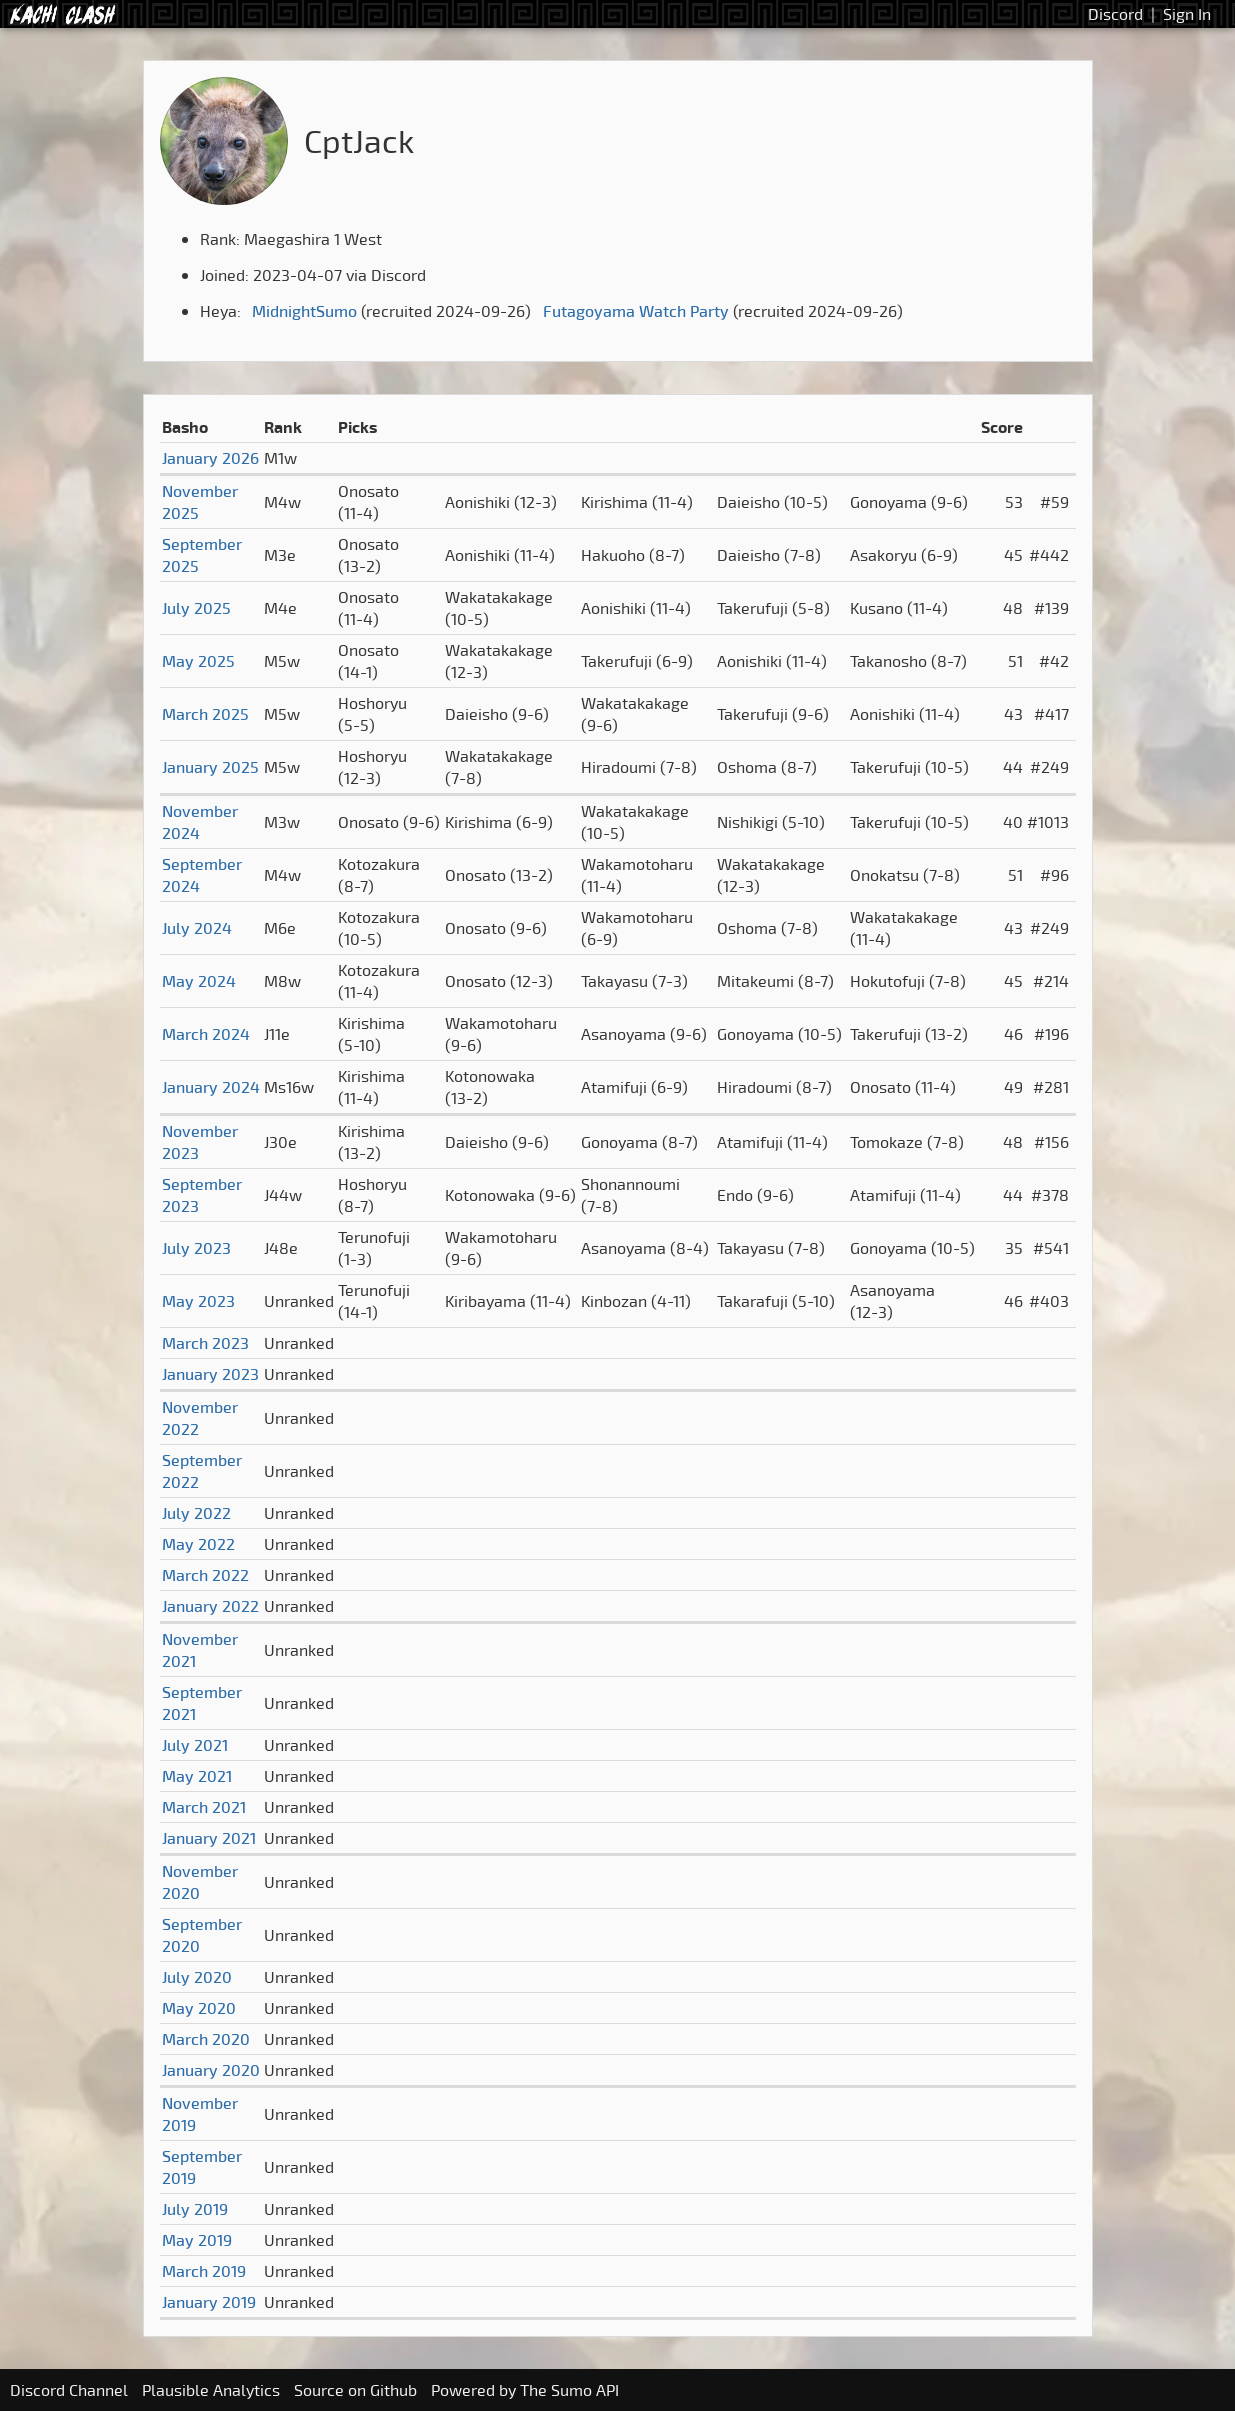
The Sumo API (569, 2390)
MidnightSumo (304, 311)
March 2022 (205, 1575)
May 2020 (199, 2008)
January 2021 (209, 1838)
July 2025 (196, 608)
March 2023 (205, 1343)
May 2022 (198, 1544)
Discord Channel (69, 2390)
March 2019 (204, 2271)
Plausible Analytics (211, 2390)
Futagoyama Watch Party (636, 311)
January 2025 (210, 767)
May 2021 (197, 1776)
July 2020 (197, 1977)
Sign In (1187, 14)
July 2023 (196, 1248)
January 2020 (211, 2070)
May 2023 (198, 1301)
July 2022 (196, 1513)
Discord (1115, 14)
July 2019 (195, 2209)
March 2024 (206, 1034)
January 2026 (210, 458)
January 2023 (210, 1374)
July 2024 (197, 928)
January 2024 (211, 1087)
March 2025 (205, 714)
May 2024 (199, 981)
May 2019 (197, 2240)
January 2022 (210, 1606)
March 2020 (206, 2039)
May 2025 (198, 661)
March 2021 (204, 1807)
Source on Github (355, 2390)
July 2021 (195, 1745)
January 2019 (209, 2302)
